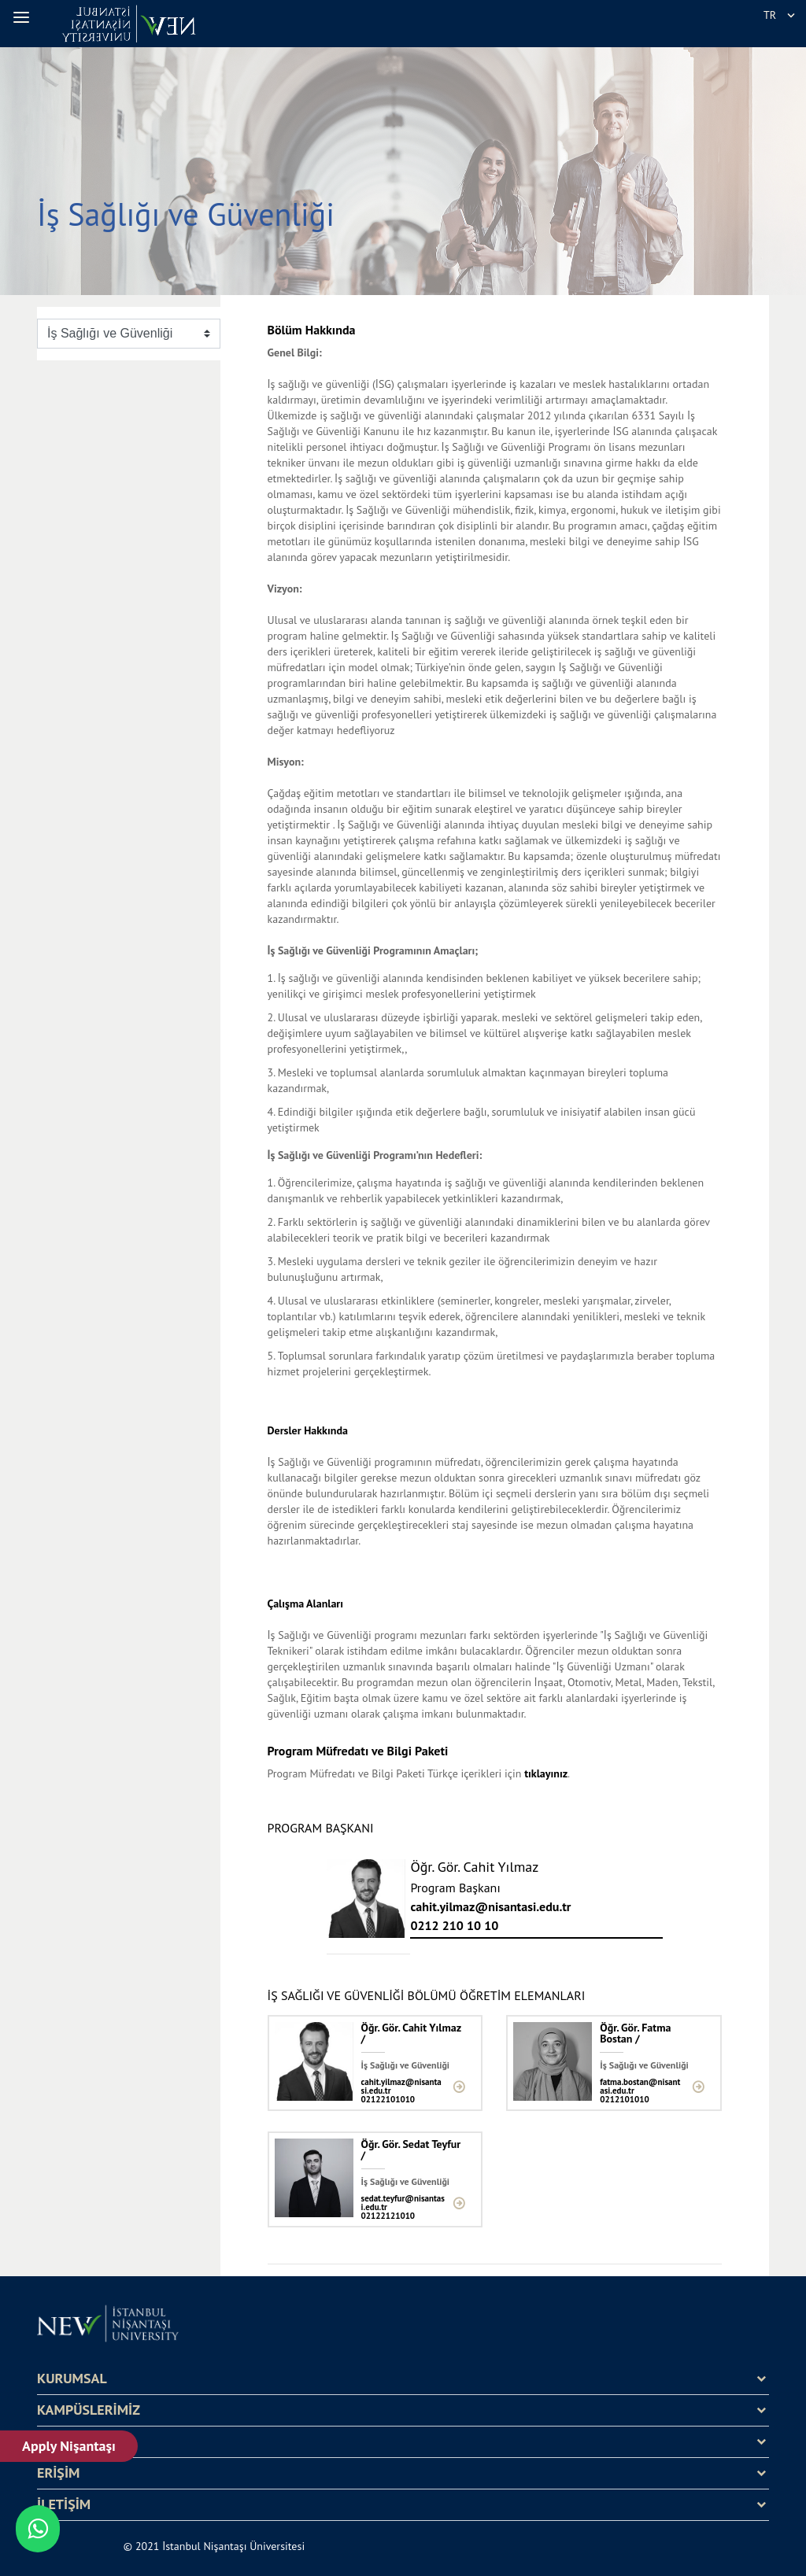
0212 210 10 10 (454, 1925)
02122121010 (388, 2216)
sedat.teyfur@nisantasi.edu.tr (403, 2203)
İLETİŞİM (64, 2504)
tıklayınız (546, 1773)
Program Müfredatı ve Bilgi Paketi (358, 1751)
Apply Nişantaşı (69, 2446)
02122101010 (388, 2099)
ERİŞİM (58, 2473)
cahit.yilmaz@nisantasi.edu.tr (490, 1906)
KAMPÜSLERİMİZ (88, 2410)
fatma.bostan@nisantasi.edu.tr (640, 2086)
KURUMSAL (72, 2378)
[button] (23, 17)
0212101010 (624, 2099)
